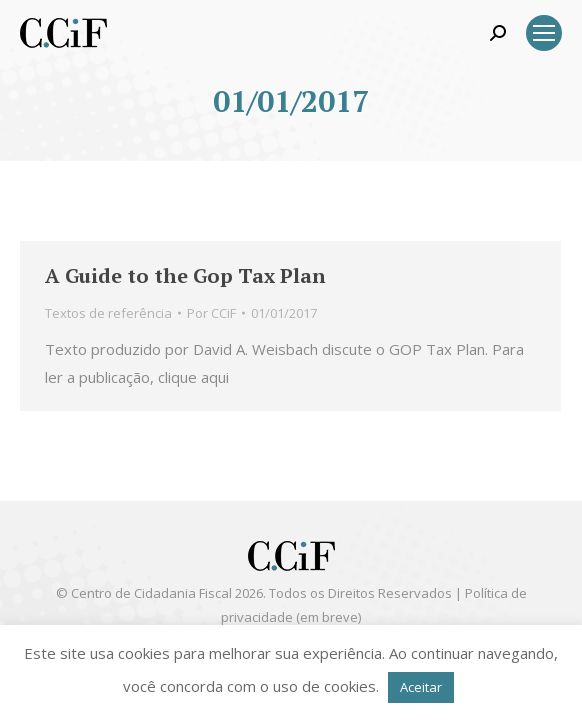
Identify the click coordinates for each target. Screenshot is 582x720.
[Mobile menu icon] (544, 33)
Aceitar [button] (421, 687)
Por (211, 313)
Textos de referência (108, 313)
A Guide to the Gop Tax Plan (185, 275)
